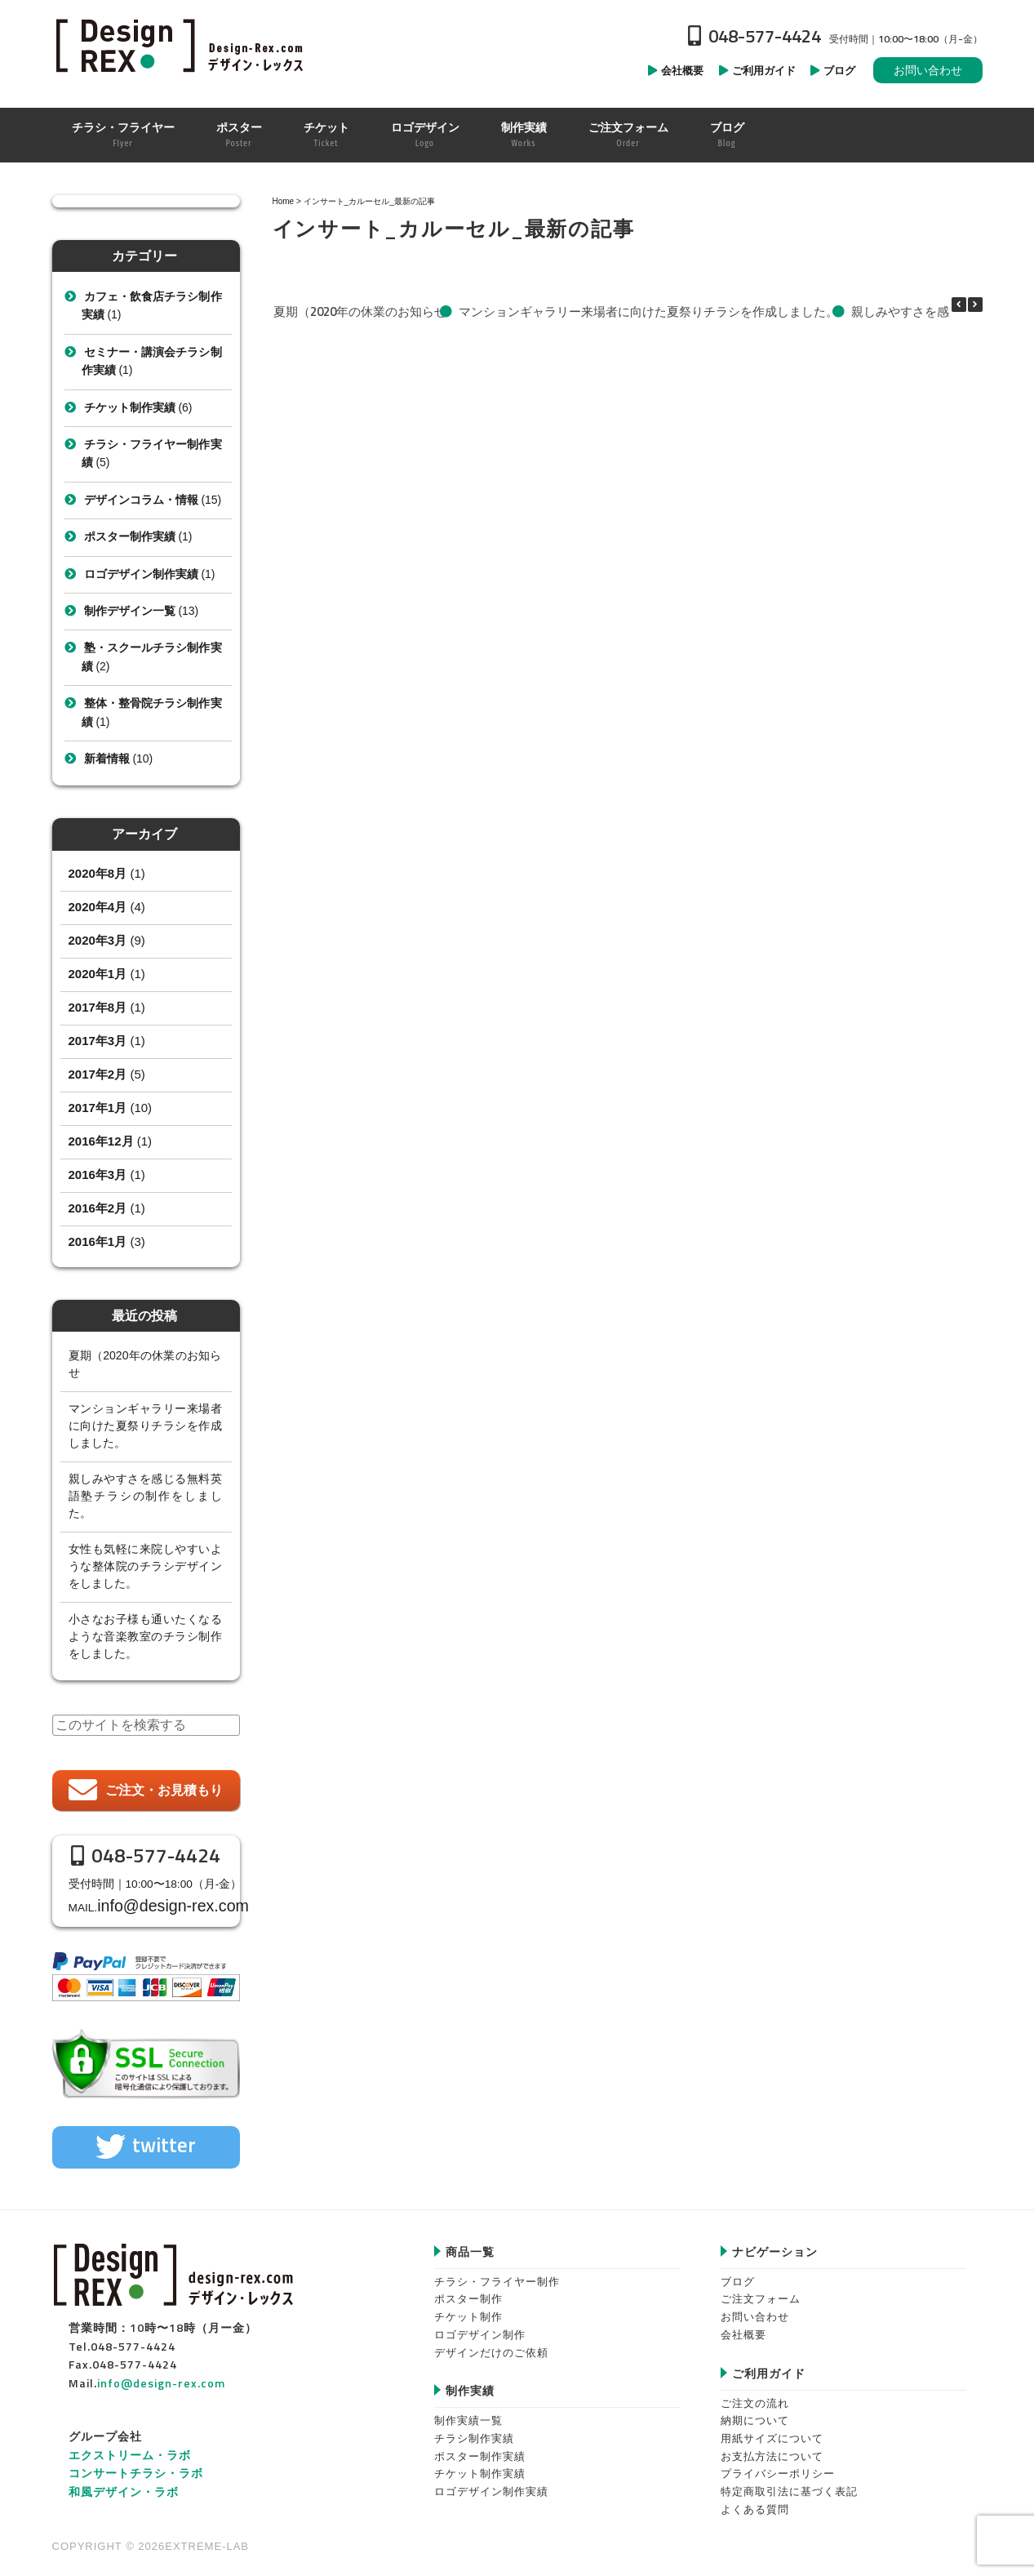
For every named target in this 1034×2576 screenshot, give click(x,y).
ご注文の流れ (755, 2395)
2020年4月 (98, 907)
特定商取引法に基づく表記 (789, 2483)
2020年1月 (98, 974)
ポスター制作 (468, 2291)
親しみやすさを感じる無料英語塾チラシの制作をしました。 (145, 1495)
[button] (975, 304)
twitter (164, 2137)
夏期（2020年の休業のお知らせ (359, 311)
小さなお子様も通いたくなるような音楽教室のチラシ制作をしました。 (145, 1636)
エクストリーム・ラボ (130, 2446)
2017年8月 (98, 1007)
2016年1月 (98, 1241)
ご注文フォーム (761, 2291)
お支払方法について (772, 2448)
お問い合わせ (928, 70)
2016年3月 (98, 1174)
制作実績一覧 (468, 2413)
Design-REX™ (182, 45)
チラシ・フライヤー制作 (497, 2273)
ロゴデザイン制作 (480, 2326)
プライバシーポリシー (778, 2466)
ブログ (738, 2273)
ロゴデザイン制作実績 (141, 574)
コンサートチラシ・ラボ (136, 2465)
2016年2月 (98, 1208)
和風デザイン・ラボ (124, 2483)
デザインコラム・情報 (141, 499)
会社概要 (743, 2326)
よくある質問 (755, 2501)
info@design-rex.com (164, 1902)
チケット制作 (468, 2309)
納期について (755, 2413)
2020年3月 (98, 940)
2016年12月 (101, 1141)
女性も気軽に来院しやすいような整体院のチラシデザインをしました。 (145, 1566)
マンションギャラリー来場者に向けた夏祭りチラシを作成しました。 (648, 311)
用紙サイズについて (772, 2430)
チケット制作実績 (129, 407)
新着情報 (107, 758)
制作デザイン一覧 (129, 610)
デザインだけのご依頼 (491, 2344)
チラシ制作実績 (474, 2430)
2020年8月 (98, 873)
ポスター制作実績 (129, 536)
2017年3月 (98, 1041)
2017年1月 (98, 1107)
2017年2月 (98, 1074)
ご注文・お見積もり (164, 1790)
